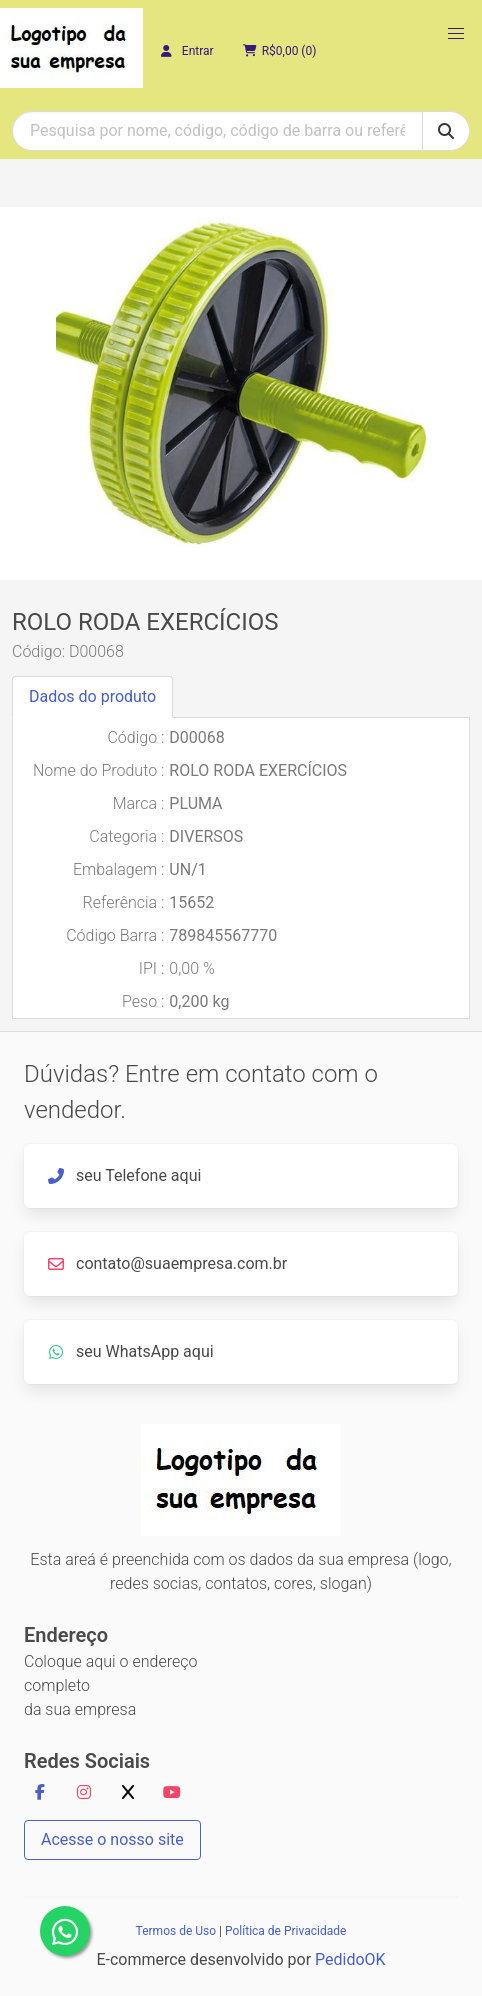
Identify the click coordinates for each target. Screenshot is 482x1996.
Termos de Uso (176, 1931)
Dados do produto (92, 696)
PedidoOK (350, 1959)
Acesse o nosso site (112, 1839)
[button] (456, 34)
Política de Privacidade (285, 1931)
